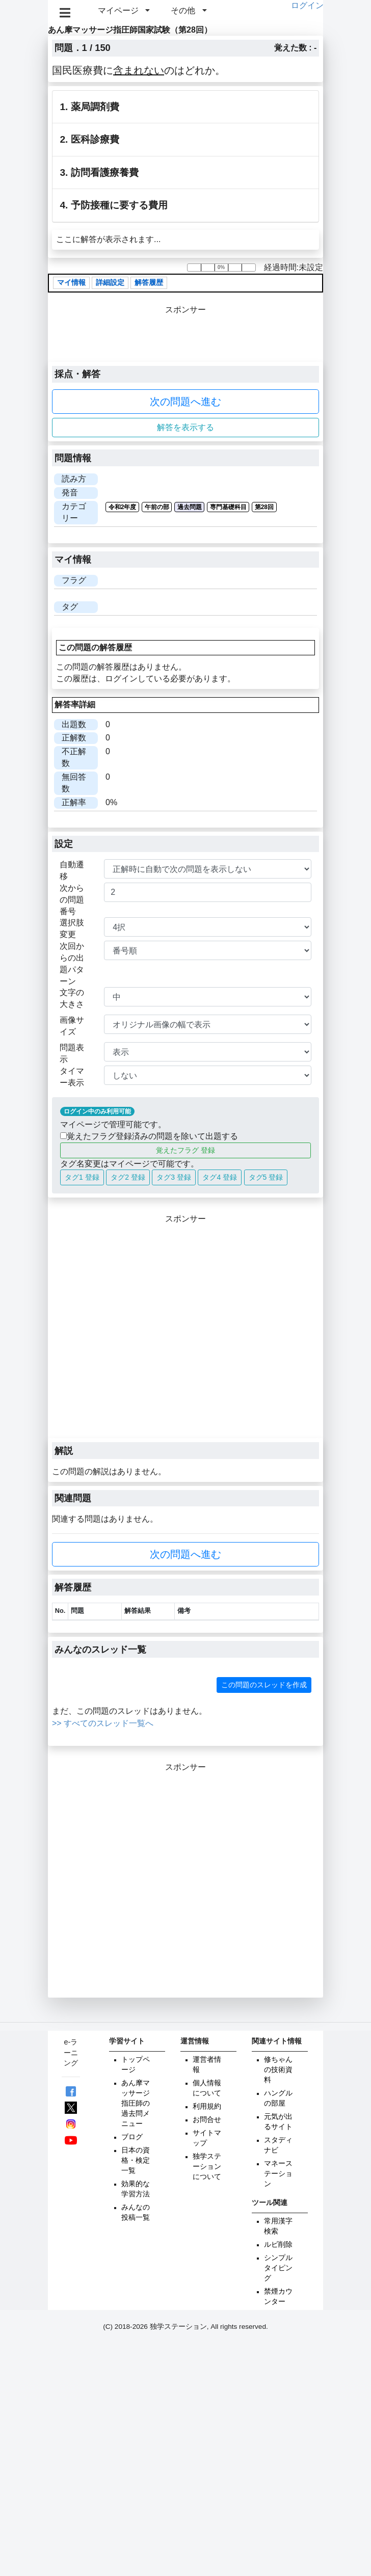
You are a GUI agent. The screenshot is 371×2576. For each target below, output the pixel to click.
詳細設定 (110, 283)
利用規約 (207, 2106)
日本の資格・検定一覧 (135, 2160)
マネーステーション (278, 2174)
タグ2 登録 (128, 1177)
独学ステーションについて (207, 2167)
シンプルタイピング (278, 2268)
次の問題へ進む (185, 401)
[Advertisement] (106, 1331)
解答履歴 (149, 283)
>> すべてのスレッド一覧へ (102, 1723)
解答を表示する (185, 427)
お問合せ (207, 2119)
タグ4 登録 (219, 1177)
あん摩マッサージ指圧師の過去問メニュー (135, 2103)
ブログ (132, 2137)
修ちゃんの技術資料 (278, 2070)
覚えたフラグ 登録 (185, 1150)
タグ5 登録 (266, 1177)
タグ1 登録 (82, 1177)
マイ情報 (71, 283)
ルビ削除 (278, 2244)
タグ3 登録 (173, 1177)
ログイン (307, 5)
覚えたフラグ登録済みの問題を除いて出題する (149, 1136)
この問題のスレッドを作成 (264, 1685)
